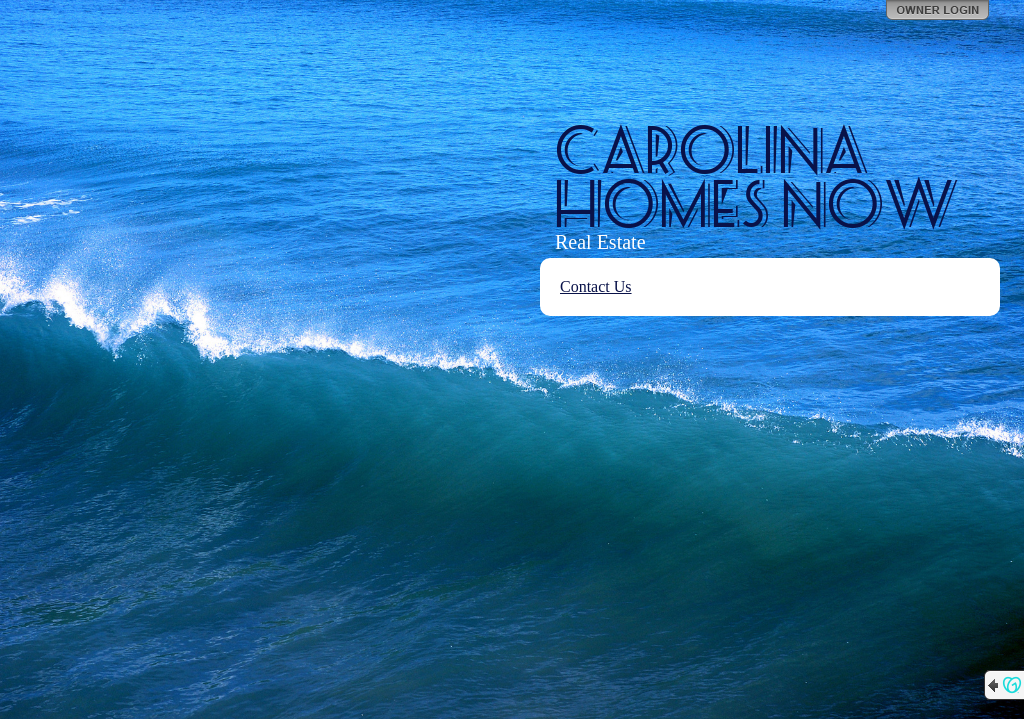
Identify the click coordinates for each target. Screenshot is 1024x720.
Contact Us (596, 286)
